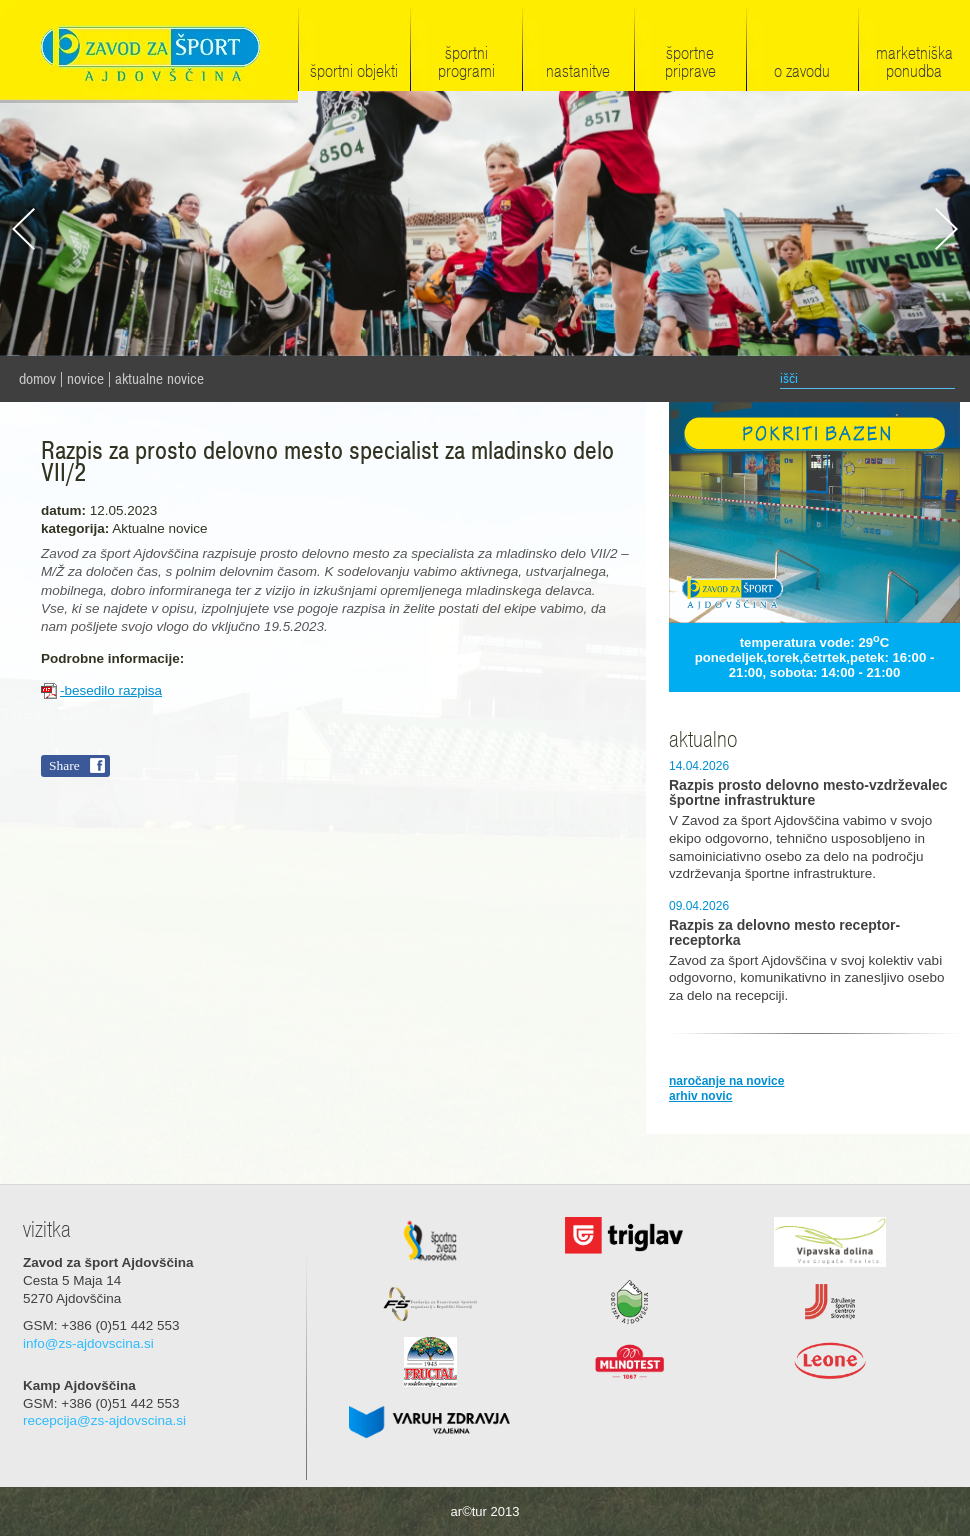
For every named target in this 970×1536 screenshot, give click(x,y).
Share (64, 765)
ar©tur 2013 (485, 1511)
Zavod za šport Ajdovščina (149, 51)
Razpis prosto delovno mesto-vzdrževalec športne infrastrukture (808, 793)
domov (37, 379)
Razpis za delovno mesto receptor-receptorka (784, 933)
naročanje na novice (726, 1081)
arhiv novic (700, 1096)
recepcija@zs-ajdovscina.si (104, 1420)
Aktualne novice (159, 379)
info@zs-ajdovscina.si (88, 1343)
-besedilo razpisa (111, 690)
